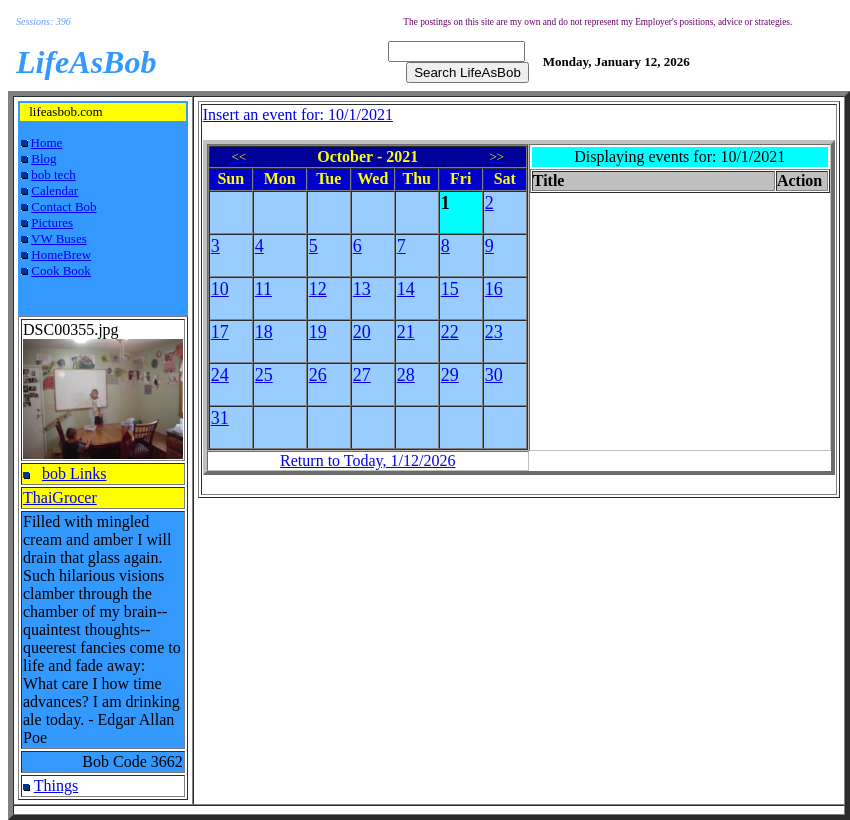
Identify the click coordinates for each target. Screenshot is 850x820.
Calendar (54, 190)
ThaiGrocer (60, 497)
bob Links (74, 473)
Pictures (52, 222)
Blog (43, 158)
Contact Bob (63, 206)
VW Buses (59, 238)
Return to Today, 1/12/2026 (367, 460)
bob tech (53, 174)
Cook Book (61, 270)
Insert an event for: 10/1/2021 (298, 114)
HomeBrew (61, 254)
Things (56, 785)
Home (47, 142)
